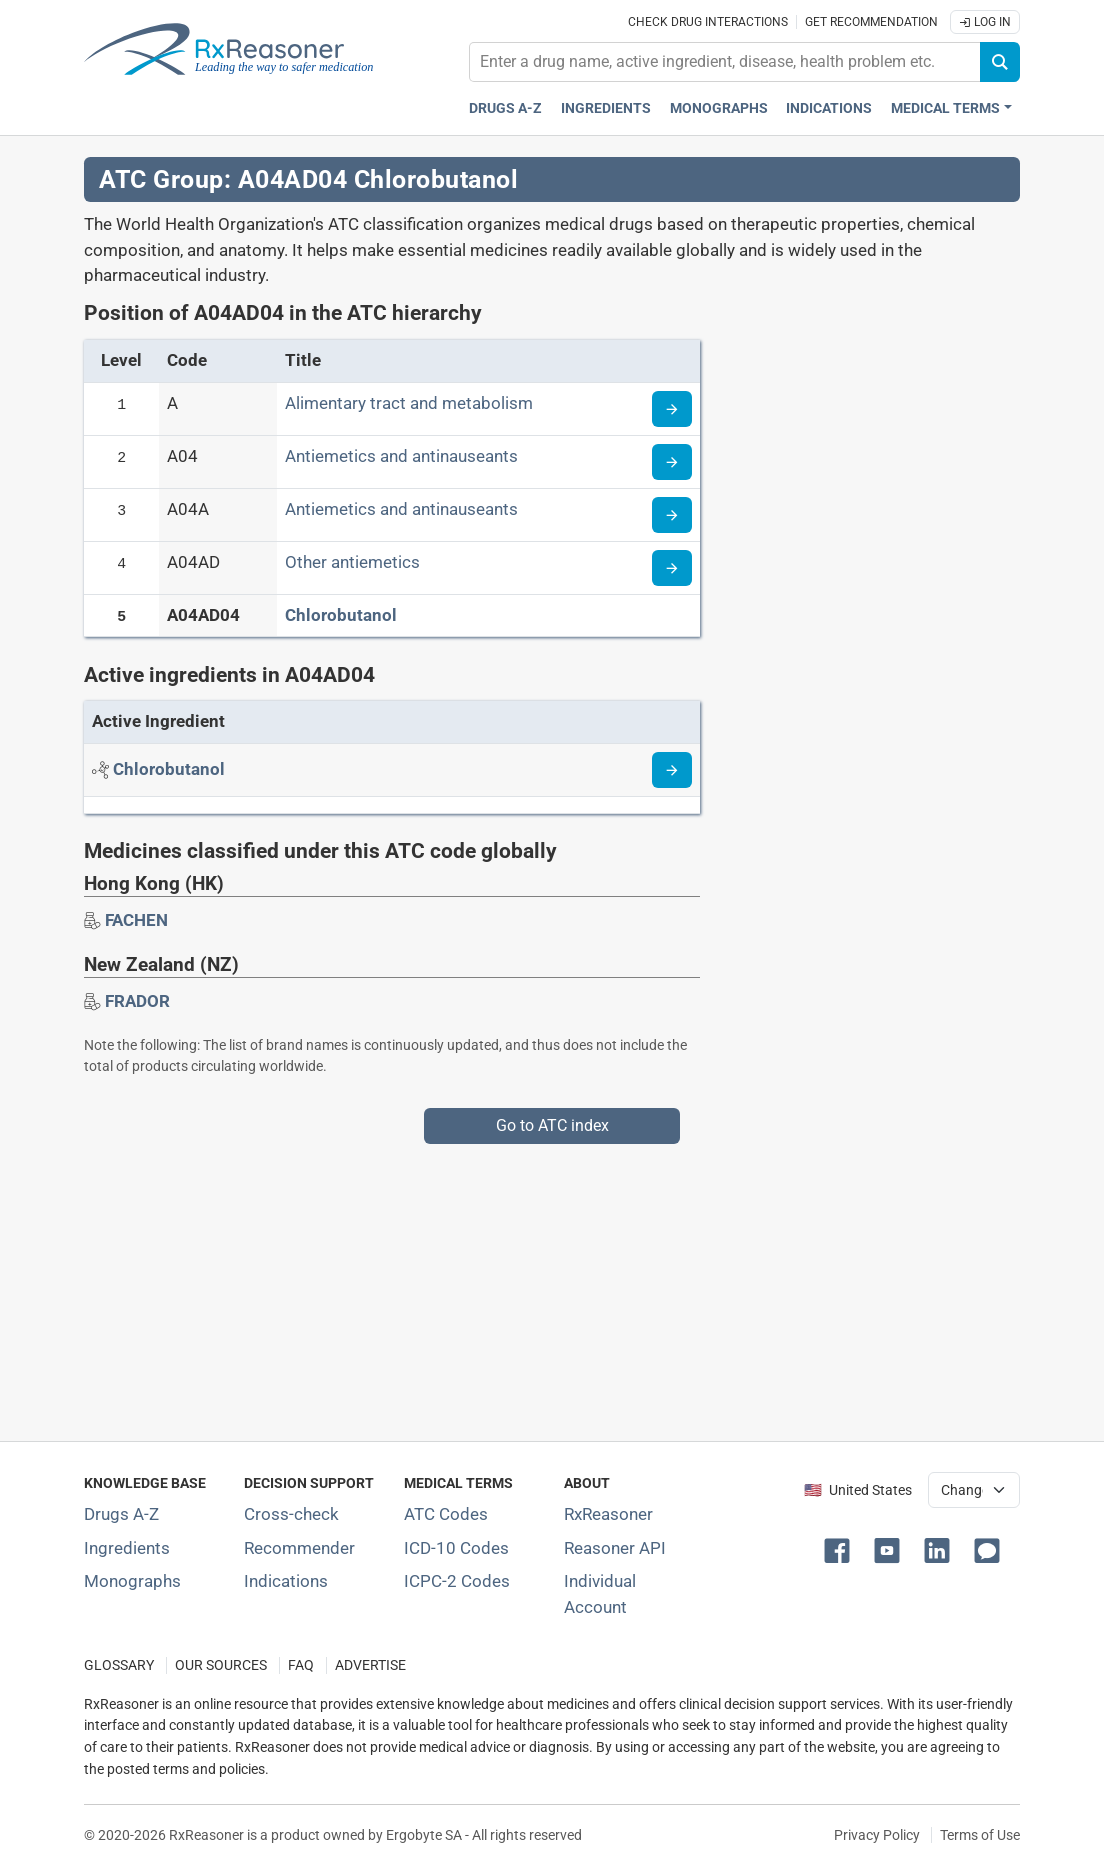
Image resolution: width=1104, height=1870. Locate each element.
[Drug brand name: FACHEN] (136, 920)
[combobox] (725, 62)
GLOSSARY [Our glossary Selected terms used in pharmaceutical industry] (119, 1665)
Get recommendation (871, 22)
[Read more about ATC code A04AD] (672, 568)
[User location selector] (974, 1490)
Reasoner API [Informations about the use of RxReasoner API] (615, 1548)
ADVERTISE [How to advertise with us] (370, 1665)
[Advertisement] (552, 1284)
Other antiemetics (352, 562)
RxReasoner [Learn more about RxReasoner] (608, 1514)
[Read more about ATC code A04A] (672, 515)
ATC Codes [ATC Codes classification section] (446, 1514)
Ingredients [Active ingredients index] (606, 108)
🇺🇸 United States (858, 1490)
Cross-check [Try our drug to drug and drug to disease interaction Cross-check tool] (291, 1514)
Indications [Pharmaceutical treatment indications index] (829, 108)
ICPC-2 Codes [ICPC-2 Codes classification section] (457, 1581)
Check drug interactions (708, 22)
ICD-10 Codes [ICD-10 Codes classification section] (456, 1548)
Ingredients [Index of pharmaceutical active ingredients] (127, 1548)
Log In (985, 22)
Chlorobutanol (341, 615)
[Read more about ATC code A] (672, 409)
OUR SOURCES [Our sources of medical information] (221, 1665)
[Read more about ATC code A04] (672, 462)
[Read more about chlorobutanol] (672, 770)
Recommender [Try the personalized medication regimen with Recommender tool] (299, 1548)
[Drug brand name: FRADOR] (137, 1001)
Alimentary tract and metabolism (409, 403)
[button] (841, 1549)
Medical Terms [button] (945, 108)
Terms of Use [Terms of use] (980, 1835)
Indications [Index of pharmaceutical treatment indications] (286, 1581)
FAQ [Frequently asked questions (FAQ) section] (301, 1665)
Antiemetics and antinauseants (401, 456)
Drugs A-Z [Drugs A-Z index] (505, 108)
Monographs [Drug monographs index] (719, 108)
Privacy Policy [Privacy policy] (877, 1835)
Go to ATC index (552, 1125)
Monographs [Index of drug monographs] (132, 1581)
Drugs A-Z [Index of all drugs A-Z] (121, 1514)
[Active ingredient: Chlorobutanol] (169, 769)
